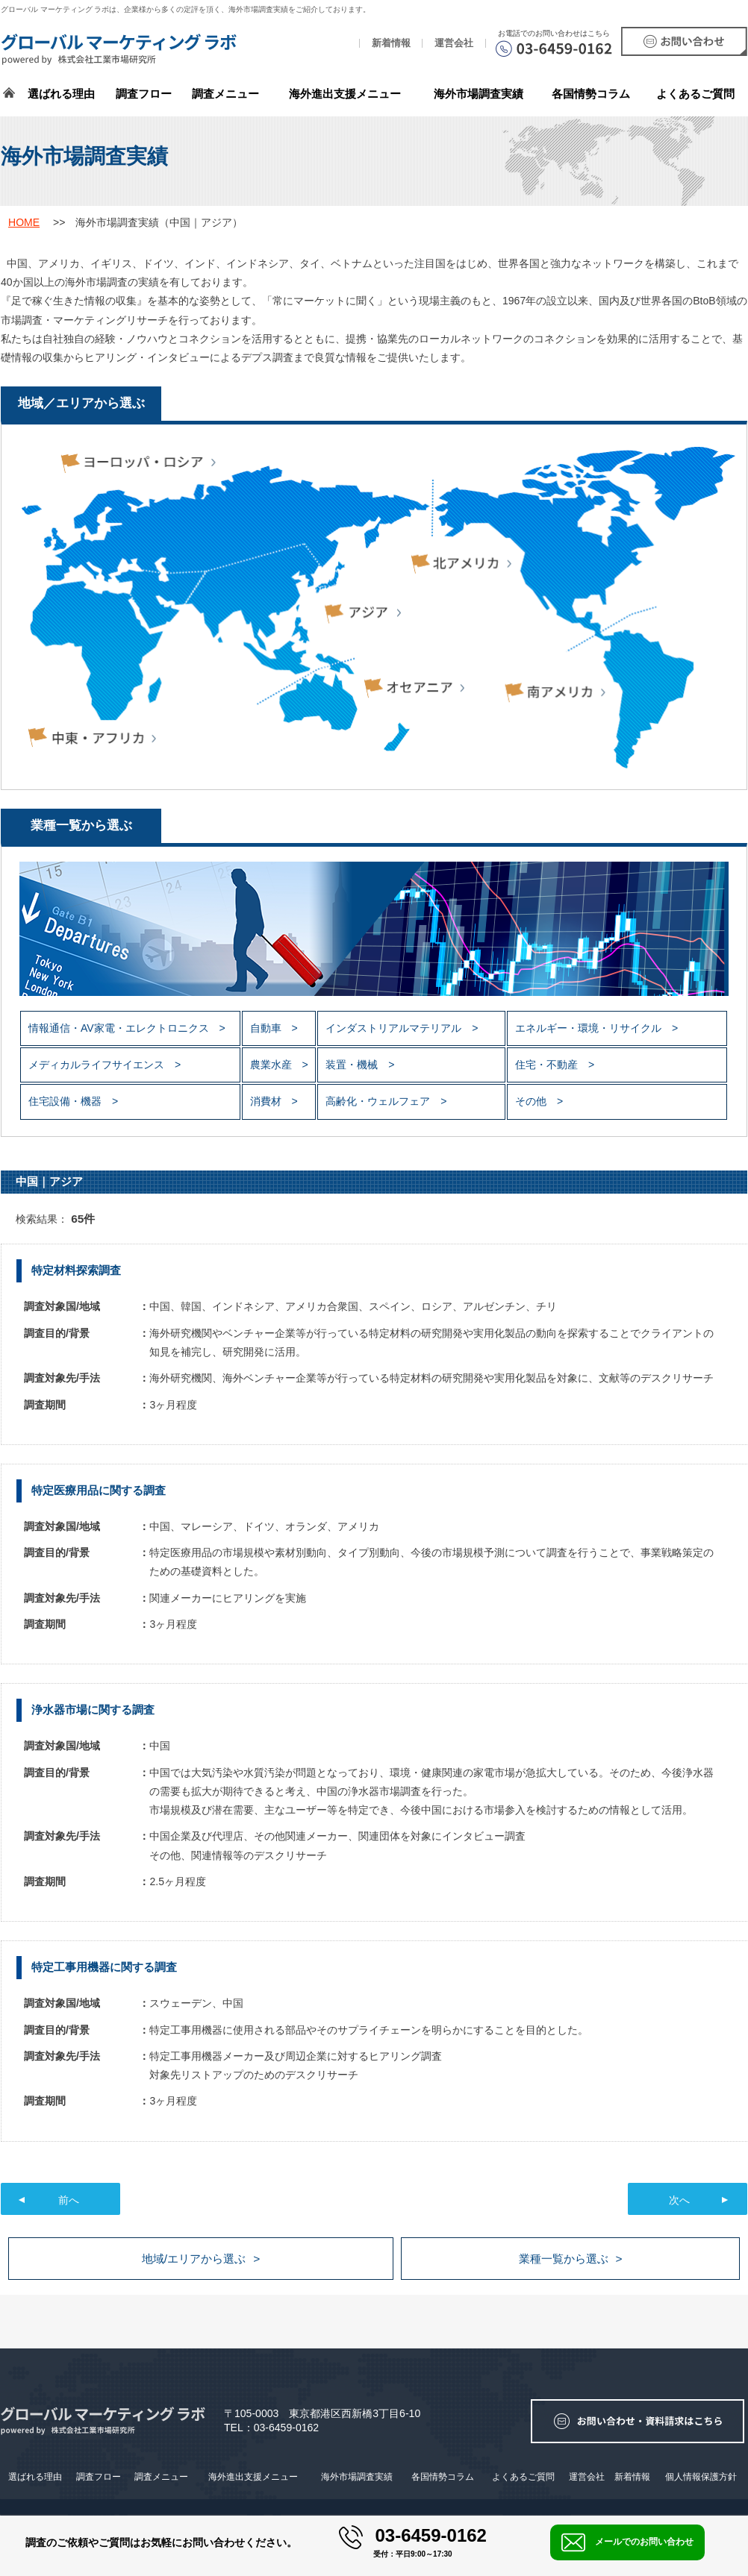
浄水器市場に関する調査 (93, 1709)
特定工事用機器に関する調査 (104, 1967)
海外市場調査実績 (478, 93)
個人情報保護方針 (701, 2477)
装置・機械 (353, 1065)
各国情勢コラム (442, 2477)
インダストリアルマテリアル (394, 1028)
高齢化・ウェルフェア (379, 1101)
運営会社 (453, 43)
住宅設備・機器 (66, 1101)
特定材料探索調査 (76, 1270)
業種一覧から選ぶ (563, 2258)
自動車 (267, 1028)
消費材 (267, 1101)
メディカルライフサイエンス (97, 1065)
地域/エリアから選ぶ (194, 2258)
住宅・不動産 (548, 1065)
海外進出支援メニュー (345, 93)
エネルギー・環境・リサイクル (589, 1028)
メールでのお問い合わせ (627, 2542)
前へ (68, 2200)
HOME (24, 222)
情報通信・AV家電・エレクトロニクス (120, 1028)
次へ (679, 2200)
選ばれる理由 (61, 93)
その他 (532, 1101)
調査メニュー (225, 93)
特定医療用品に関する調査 (98, 1490)
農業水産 (272, 1065)
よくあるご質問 (695, 93)
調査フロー (144, 93)
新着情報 (391, 43)
